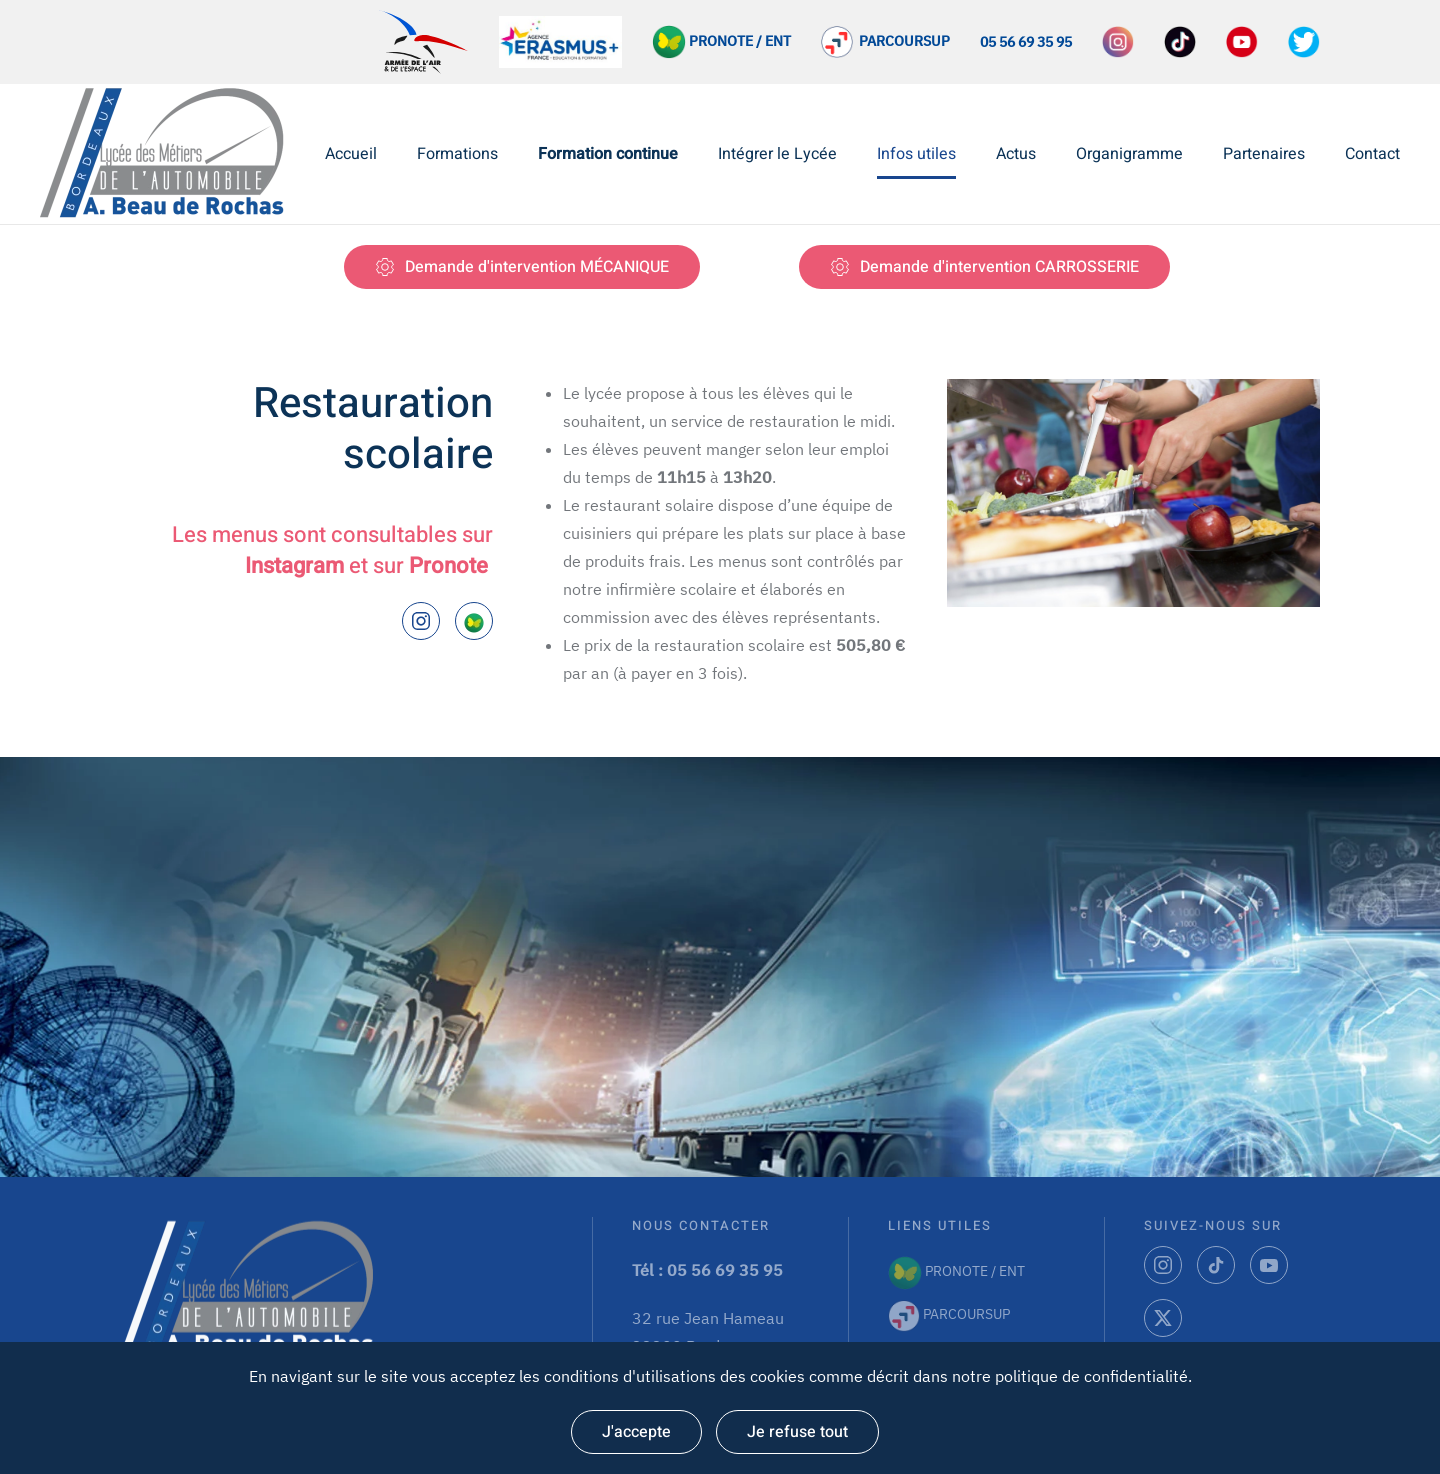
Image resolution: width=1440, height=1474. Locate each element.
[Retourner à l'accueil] (167, 154)
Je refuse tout (797, 1432)
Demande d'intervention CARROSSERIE (984, 267)
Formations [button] (457, 154)
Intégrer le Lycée (777, 154)
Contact (1372, 154)
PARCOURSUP (901, 41)
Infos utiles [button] (916, 154)
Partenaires (1264, 154)
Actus (1016, 154)
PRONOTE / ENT (956, 1271)
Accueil (351, 154)
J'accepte (636, 1432)
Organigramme (1129, 154)
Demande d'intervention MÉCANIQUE (522, 267)
